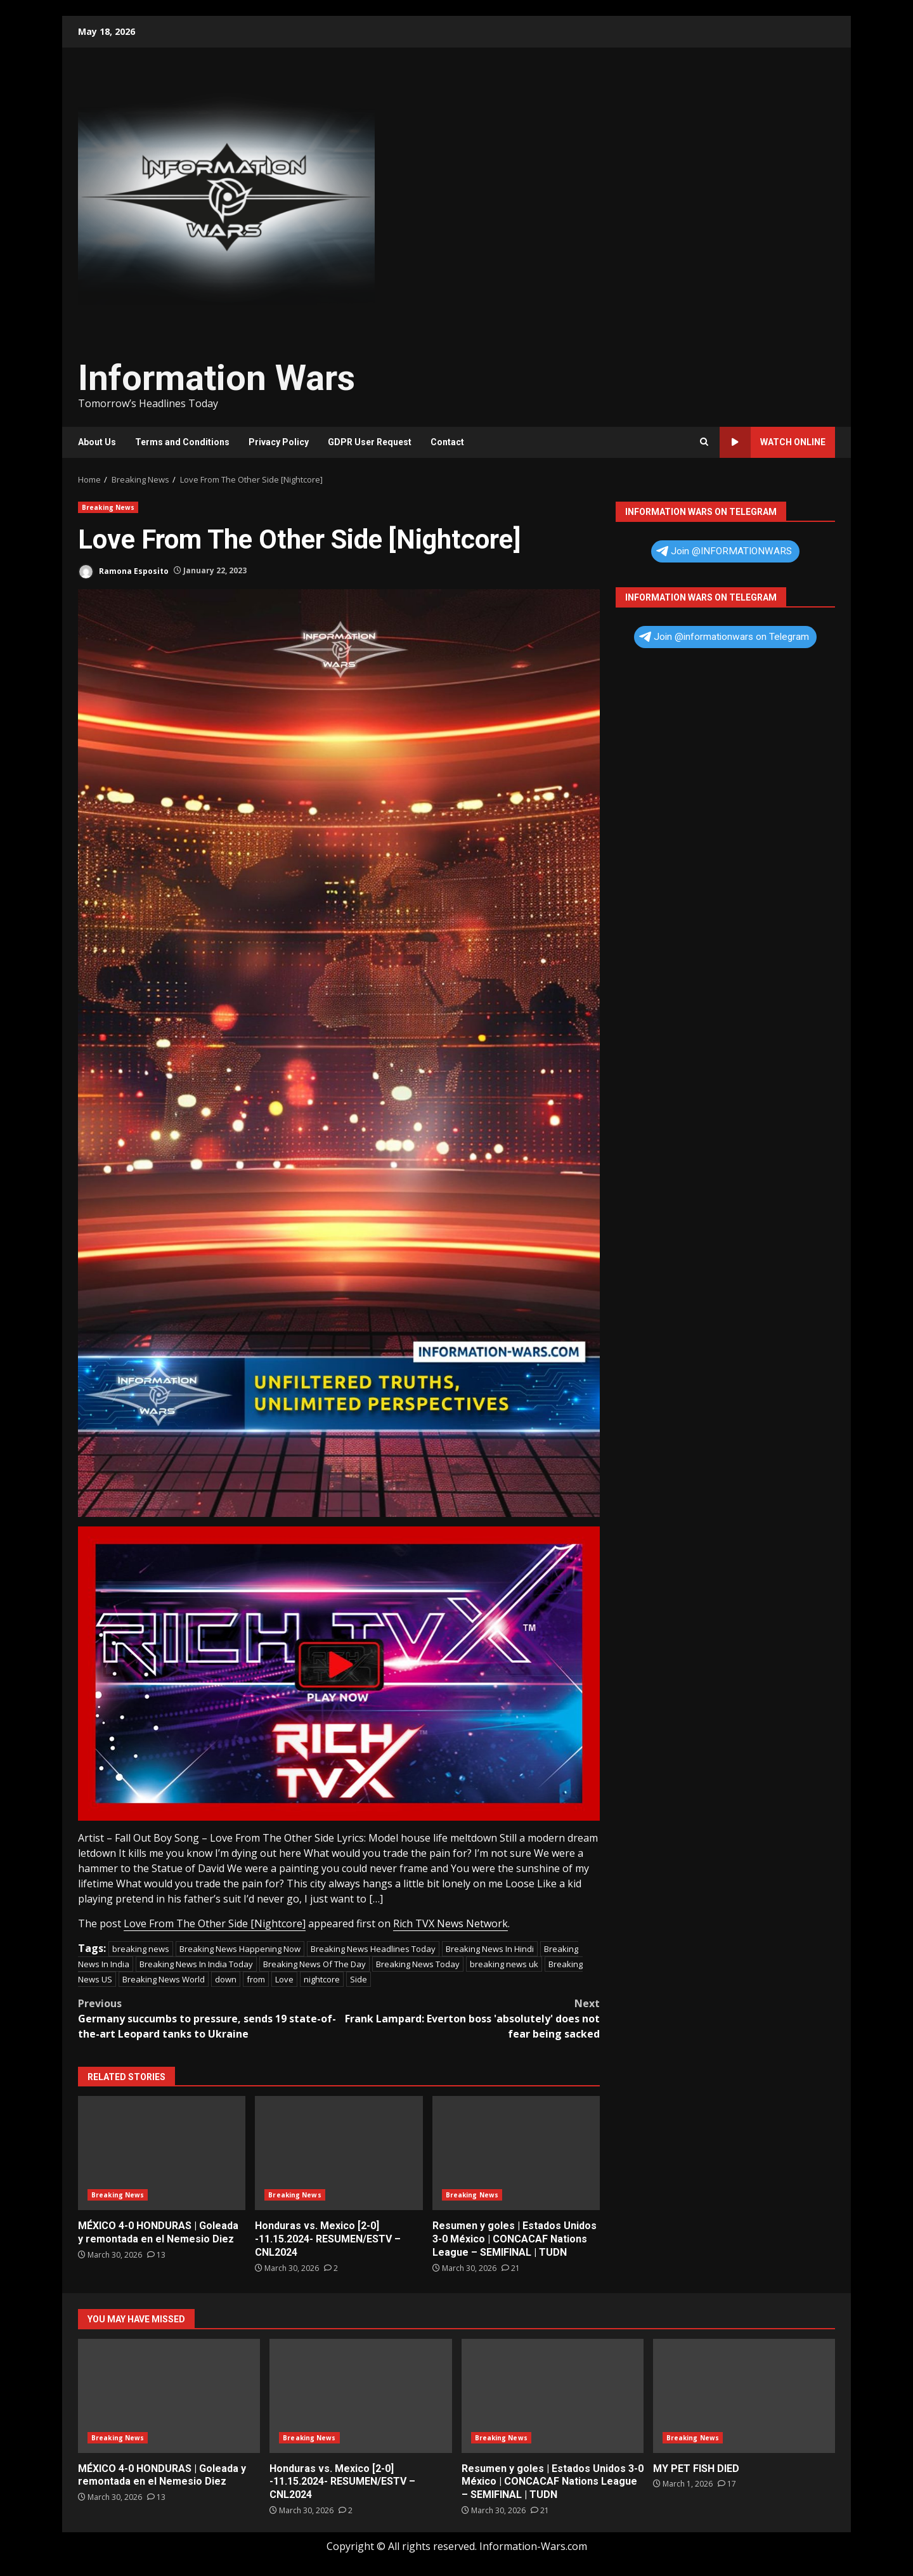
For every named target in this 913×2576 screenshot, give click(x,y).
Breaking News (108, 507)
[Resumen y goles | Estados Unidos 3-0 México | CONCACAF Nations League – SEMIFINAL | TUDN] (511, 2268)
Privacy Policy (279, 442)
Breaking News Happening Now (240, 1949)
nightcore (322, 1979)
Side (358, 1979)
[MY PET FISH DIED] (727, 2483)
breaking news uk (504, 1964)
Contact (447, 442)
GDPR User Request (369, 442)
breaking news (140, 1949)
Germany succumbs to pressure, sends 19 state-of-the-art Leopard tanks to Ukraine (208, 2018)
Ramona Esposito (123, 572)
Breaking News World (163, 1979)
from (256, 1979)
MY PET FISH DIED (744, 2396)
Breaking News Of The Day (314, 1964)
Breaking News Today (418, 1964)
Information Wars (216, 378)
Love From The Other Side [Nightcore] (215, 1923)
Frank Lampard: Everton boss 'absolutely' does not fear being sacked (469, 2018)
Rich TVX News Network (450, 1923)
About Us (97, 442)
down (225, 1979)
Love (284, 1979)
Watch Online (773, 442)
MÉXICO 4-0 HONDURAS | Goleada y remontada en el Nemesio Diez (161, 2153)
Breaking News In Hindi (490, 1949)
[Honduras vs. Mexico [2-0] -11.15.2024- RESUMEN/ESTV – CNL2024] (331, 2268)
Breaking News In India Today (196, 1964)
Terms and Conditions (182, 442)
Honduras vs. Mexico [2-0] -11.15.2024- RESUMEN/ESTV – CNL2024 (338, 2153)
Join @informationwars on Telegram (724, 636)
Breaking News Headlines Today (373, 1949)
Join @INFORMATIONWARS (724, 551)
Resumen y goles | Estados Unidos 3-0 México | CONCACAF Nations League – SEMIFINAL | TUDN (516, 2153)
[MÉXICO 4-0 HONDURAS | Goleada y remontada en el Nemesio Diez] (156, 2254)
